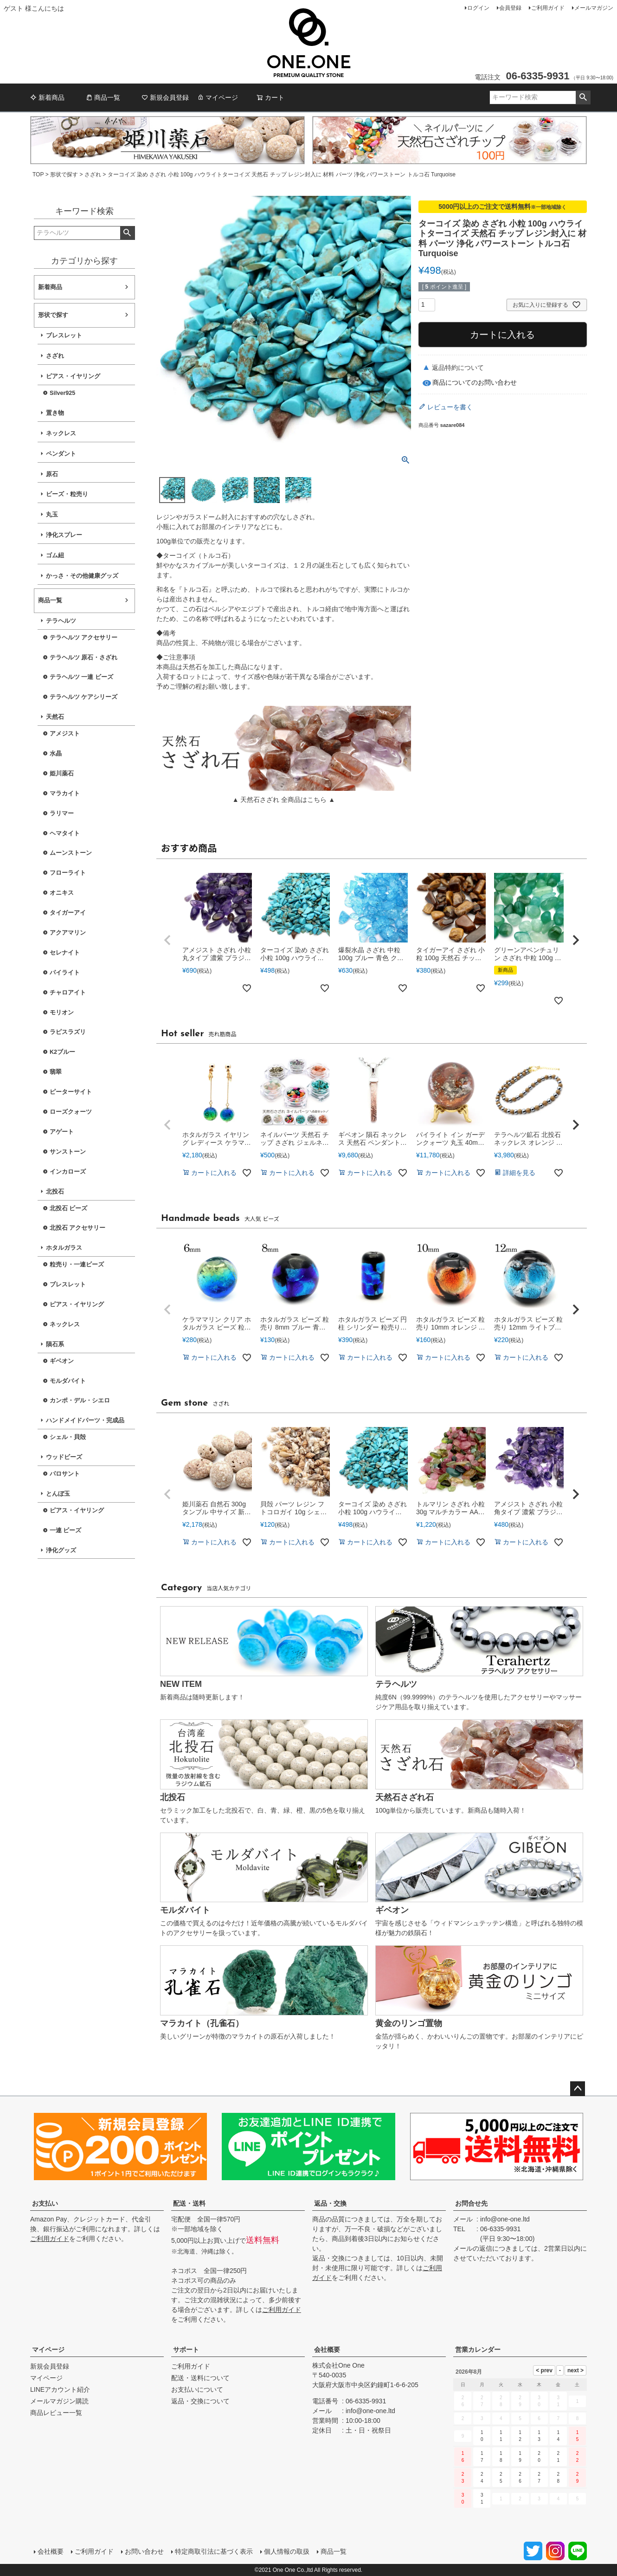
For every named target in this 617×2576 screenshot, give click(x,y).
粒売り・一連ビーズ (77, 1264)
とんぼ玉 (58, 1494)
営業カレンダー (478, 2349)
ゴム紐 (55, 555)
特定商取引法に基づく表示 (214, 2551)
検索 (583, 97)
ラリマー (62, 813)
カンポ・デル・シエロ (80, 1400)
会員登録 (510, 8)
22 (577, 2457)
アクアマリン (68, 933)
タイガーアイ (68, 913)
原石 (52, 474)
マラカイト (65, 793)
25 (501, 2478)
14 (558, 2436)
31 (482, 2498)
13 (539, 2436)
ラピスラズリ (68, 1032)
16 (463, 2457)
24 (482, 2478)
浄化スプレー (64, 535)
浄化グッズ (61, 1550)
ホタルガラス (64, 1248)
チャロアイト (68, 992)
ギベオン (62, 1361)
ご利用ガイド (548, 8)
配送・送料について (200, 2378)
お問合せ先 (471, 2203)
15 (577, 2436)
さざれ (92, 174)
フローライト (68, 873)
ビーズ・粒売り (67, 494)
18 (501, 2457)
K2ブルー (62, 1052)
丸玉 (52, 514)
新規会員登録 (165, 97)
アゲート (62, 1132)
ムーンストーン (71, 853)
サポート (186, 2349)
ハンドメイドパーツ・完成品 (85, 1420)
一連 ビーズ (66, 1530)
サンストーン (68, 1152)
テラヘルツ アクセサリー (84, 637)
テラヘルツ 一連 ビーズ (81, 677)
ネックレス (61, 433)
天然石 (55, 717)
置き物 (55, 413)
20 (539, 2457)
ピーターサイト (71, 1092)
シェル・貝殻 (68, 1437)
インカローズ (68, 1172)
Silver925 (62, 393)
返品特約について (458, 367)
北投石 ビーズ (69, 1208)
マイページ (217, 97)
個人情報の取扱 (286, 2551)
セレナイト (65, 952)
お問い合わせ (144, 2551)
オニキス (62, 893)
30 (463, 2498)
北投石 (55, 1191)
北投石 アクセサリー (78, 1228)
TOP (38, 174)
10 (482, 2436)
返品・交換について (200, 2401)
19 (520, 2457)
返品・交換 (330, 2203)
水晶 (56, 753)
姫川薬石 (62, 773)
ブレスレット (64, 335)
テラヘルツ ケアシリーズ (84, 697)
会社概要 (327, 2349)
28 (558, 2478)
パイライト (65, 972)
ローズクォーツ (71, 1112)
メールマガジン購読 (59, 2401)
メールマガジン (593, 8)
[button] (167, 940)
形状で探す (64, 174)
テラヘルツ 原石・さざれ (84, 657)
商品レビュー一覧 (56, 2412)
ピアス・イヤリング (73, 376)
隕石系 (55, 1344)
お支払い (45, 2203)
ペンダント (61, 454)
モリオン (62, 1012)
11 (501, 2436)
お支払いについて (197, 2389)
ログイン (478, 8)
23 (463, 2478)
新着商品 (47, 97)
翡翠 (56, 1072)
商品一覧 (103, 97)
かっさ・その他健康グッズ (82, 576)
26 (520, 2478)
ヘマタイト (65, 833)
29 (577, 2478)
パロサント (65, 1474)
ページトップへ (577, 2088)
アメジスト (65, 733)
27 (539, 2478)
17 (482, 2457)
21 (558, 2457)
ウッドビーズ (64, 1457)
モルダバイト (68, 1381)
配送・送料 (189, 2203)
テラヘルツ (61, 621)
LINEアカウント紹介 (60, 2389)
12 (520, 2436)
